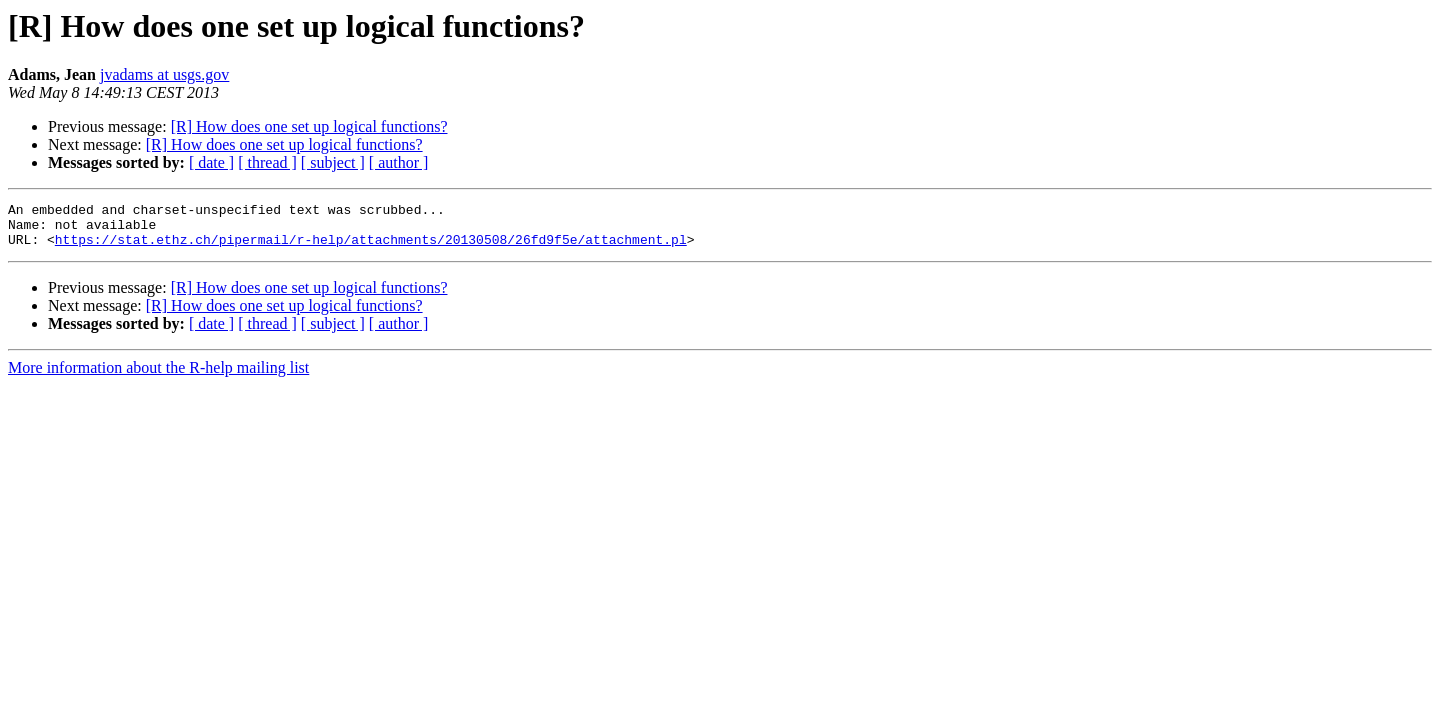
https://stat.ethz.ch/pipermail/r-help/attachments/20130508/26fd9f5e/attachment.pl (371, 248)
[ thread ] (267, 162)
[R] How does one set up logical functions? (309, 126)
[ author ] (399, 162)
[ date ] (211, 162)
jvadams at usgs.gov (164, 74)
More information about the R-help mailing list (158, 376)
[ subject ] (333, 162)
